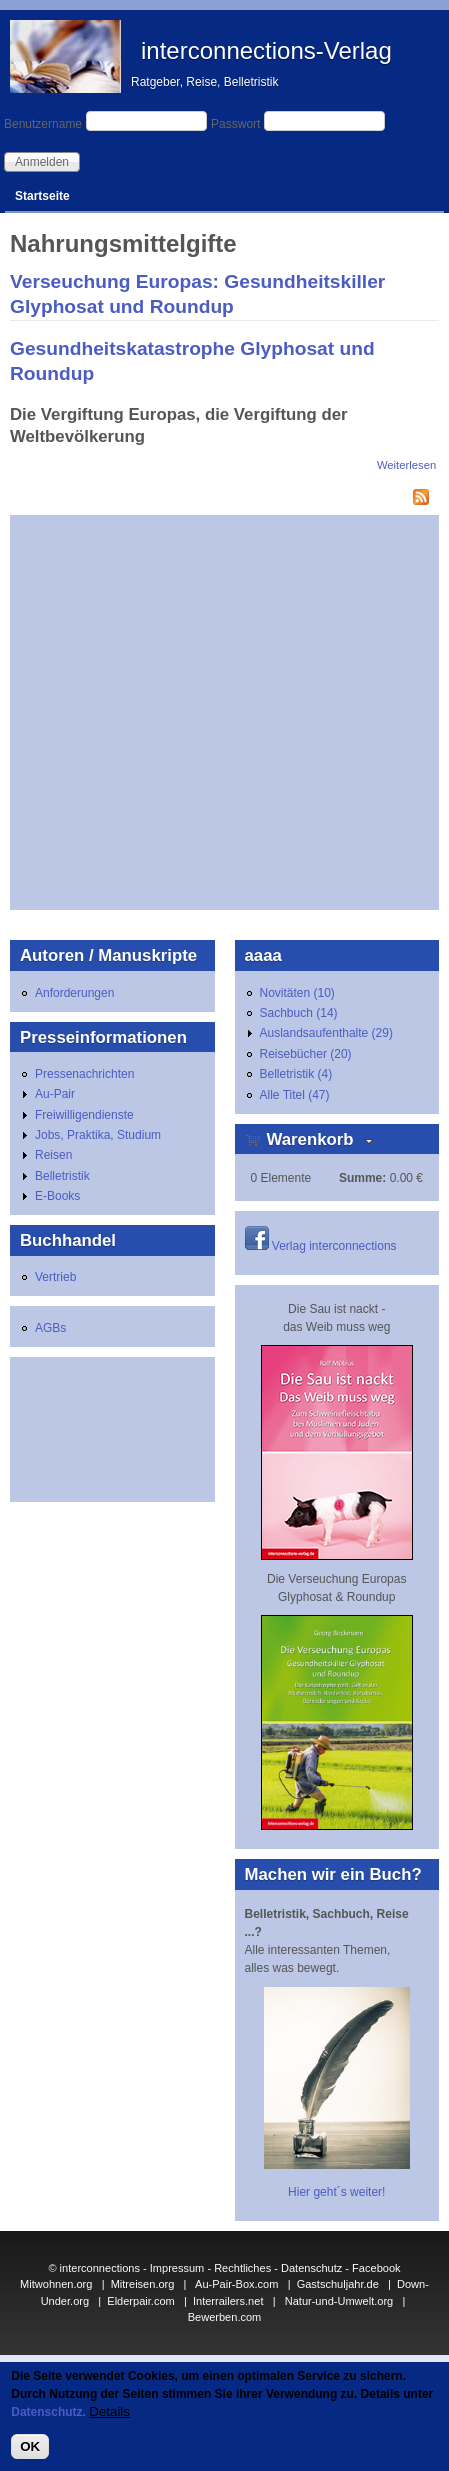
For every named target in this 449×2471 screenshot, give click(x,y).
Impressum (177, 2268)
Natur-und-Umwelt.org (339, 2301)
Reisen (53, 1155)
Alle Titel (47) (295, 1095)
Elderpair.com (140, 2301)
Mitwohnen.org (56, 2284)
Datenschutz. (48, 2412)
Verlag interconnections (334, 1246)
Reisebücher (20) (306, 1054)
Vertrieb (55, 1277)
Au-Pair (55, 1094)
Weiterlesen (406, 465)
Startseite (42, 196)
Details (109, 2411)
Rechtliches (242, 2268)
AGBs (50, 1328)
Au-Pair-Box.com (236, 2284)
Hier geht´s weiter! (336, 2192)
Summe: (362, 1178)
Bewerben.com (225, 2317)
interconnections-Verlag (266, 50)
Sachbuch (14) (299, 1013)
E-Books (57, 1196)
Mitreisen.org (143, 2284)
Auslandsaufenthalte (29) (326, 1033)
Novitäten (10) (297, 993)
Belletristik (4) (296, 1074)
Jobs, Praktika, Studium (98, 1135)
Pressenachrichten (84, 1074)
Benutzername (43, 124)
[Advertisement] (187, 712)
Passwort (235, 124)
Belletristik (62, 1176)
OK (30, 2446)
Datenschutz (311, 2268)
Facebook (376, 2268)
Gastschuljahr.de (338, 2284)
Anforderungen (74, 993)
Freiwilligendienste (84, 1115)
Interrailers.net (228, 2301)
